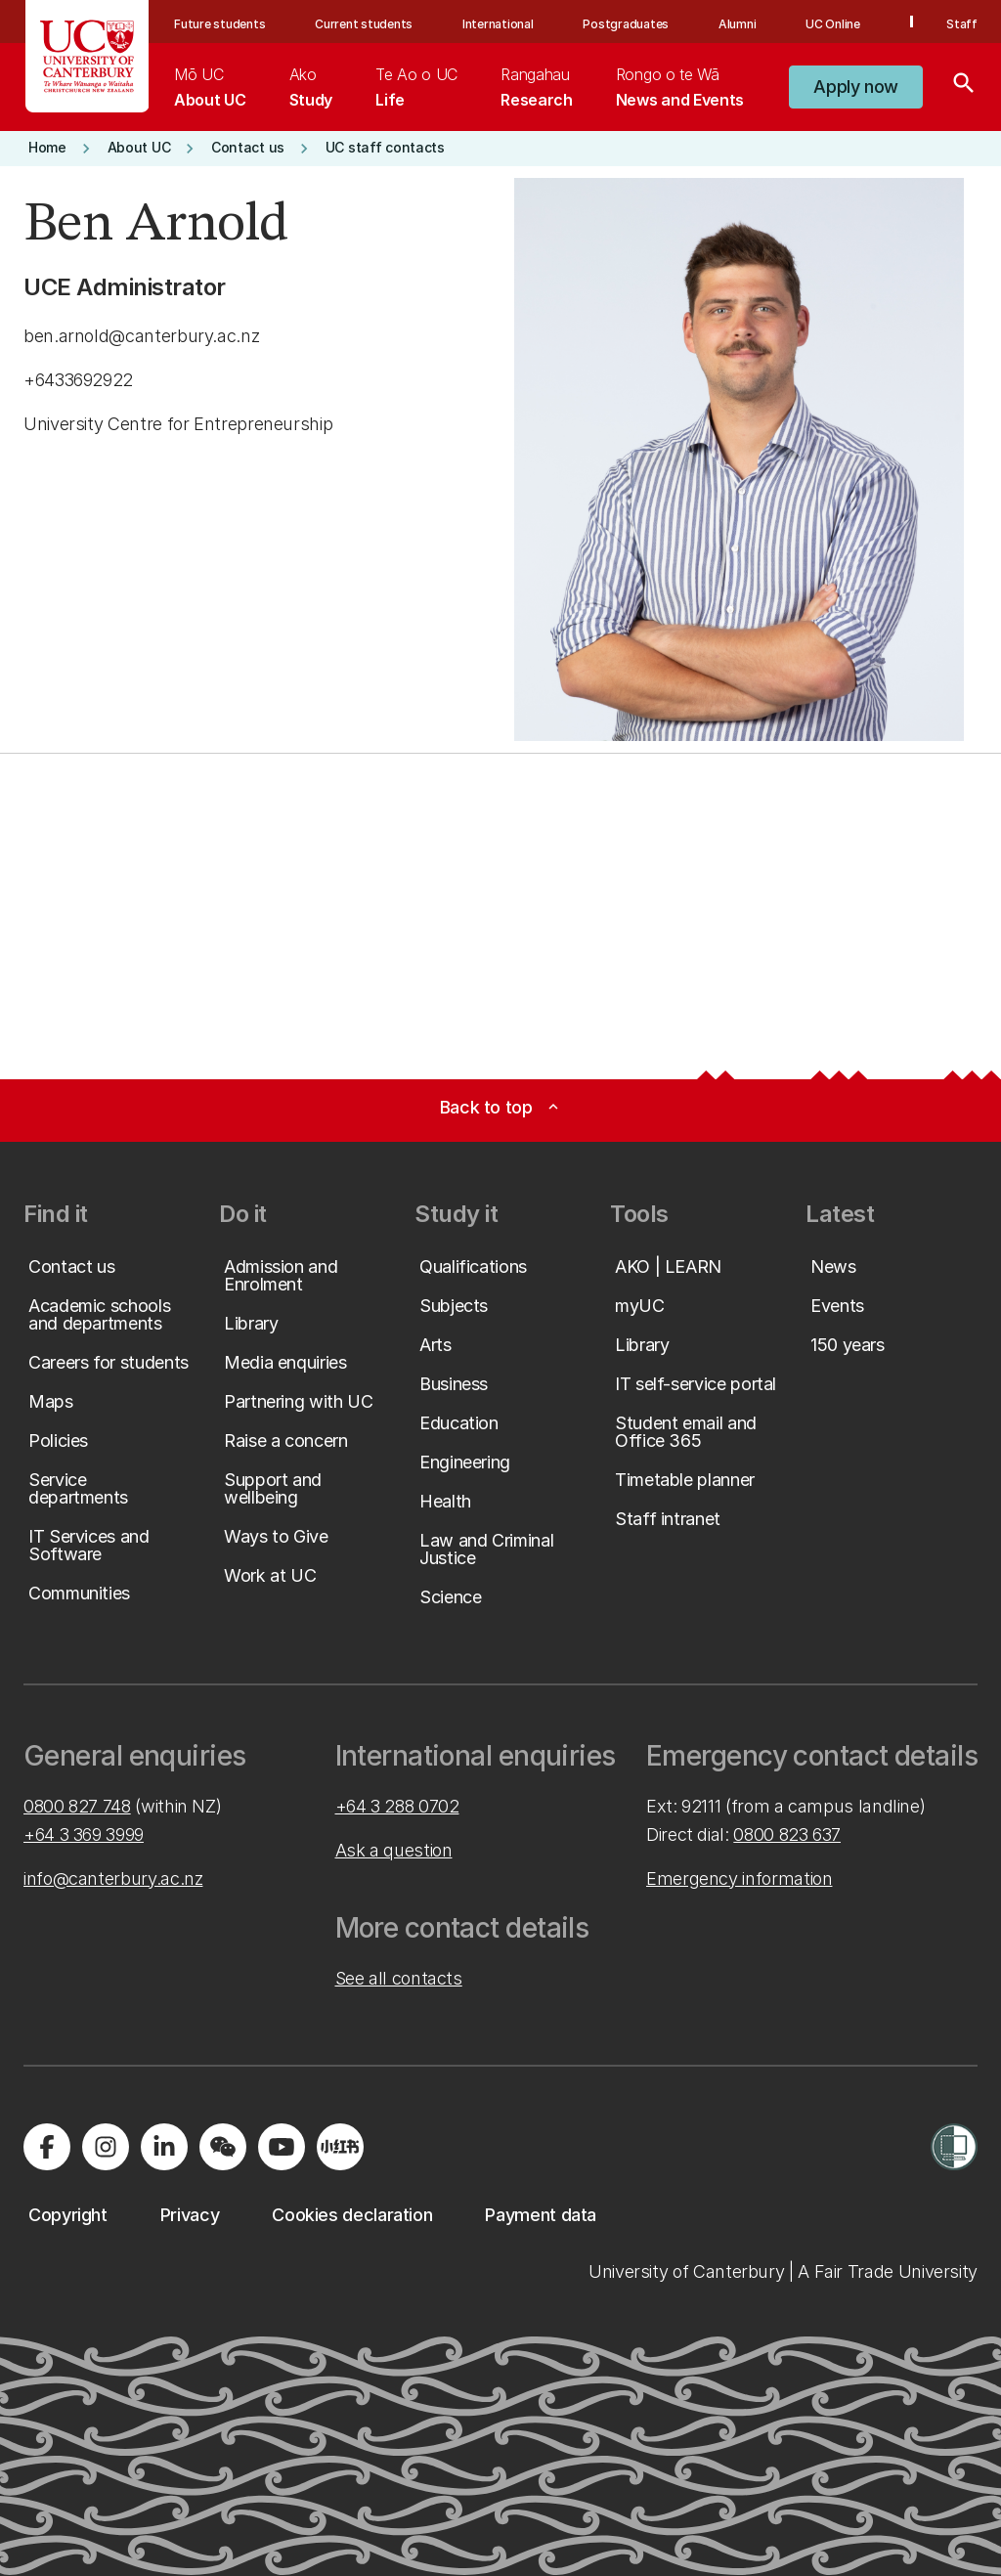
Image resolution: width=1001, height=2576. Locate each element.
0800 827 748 (77, 1806)
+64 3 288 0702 (397, 1806)
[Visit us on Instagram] (105, 2146)
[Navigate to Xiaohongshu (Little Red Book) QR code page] (340, 2146)
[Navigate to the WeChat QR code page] (222, 2146)
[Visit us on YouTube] (281, 2146)
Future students (219, 24)
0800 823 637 (787, 1834)
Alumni (737, 24)
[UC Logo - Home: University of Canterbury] (87, 56)
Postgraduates (626, 24)
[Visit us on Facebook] (46, 2146)
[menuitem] (209, 87)
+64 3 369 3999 (83, 1834)
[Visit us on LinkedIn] (164, 2146)
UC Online (832, 24)
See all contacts (398, 1978)
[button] (856, 87)
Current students (364, 24)
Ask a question (394, 1850)
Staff (962, 24)
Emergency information (739, 1878)
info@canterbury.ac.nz (112, 1878)
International (498, 24)
